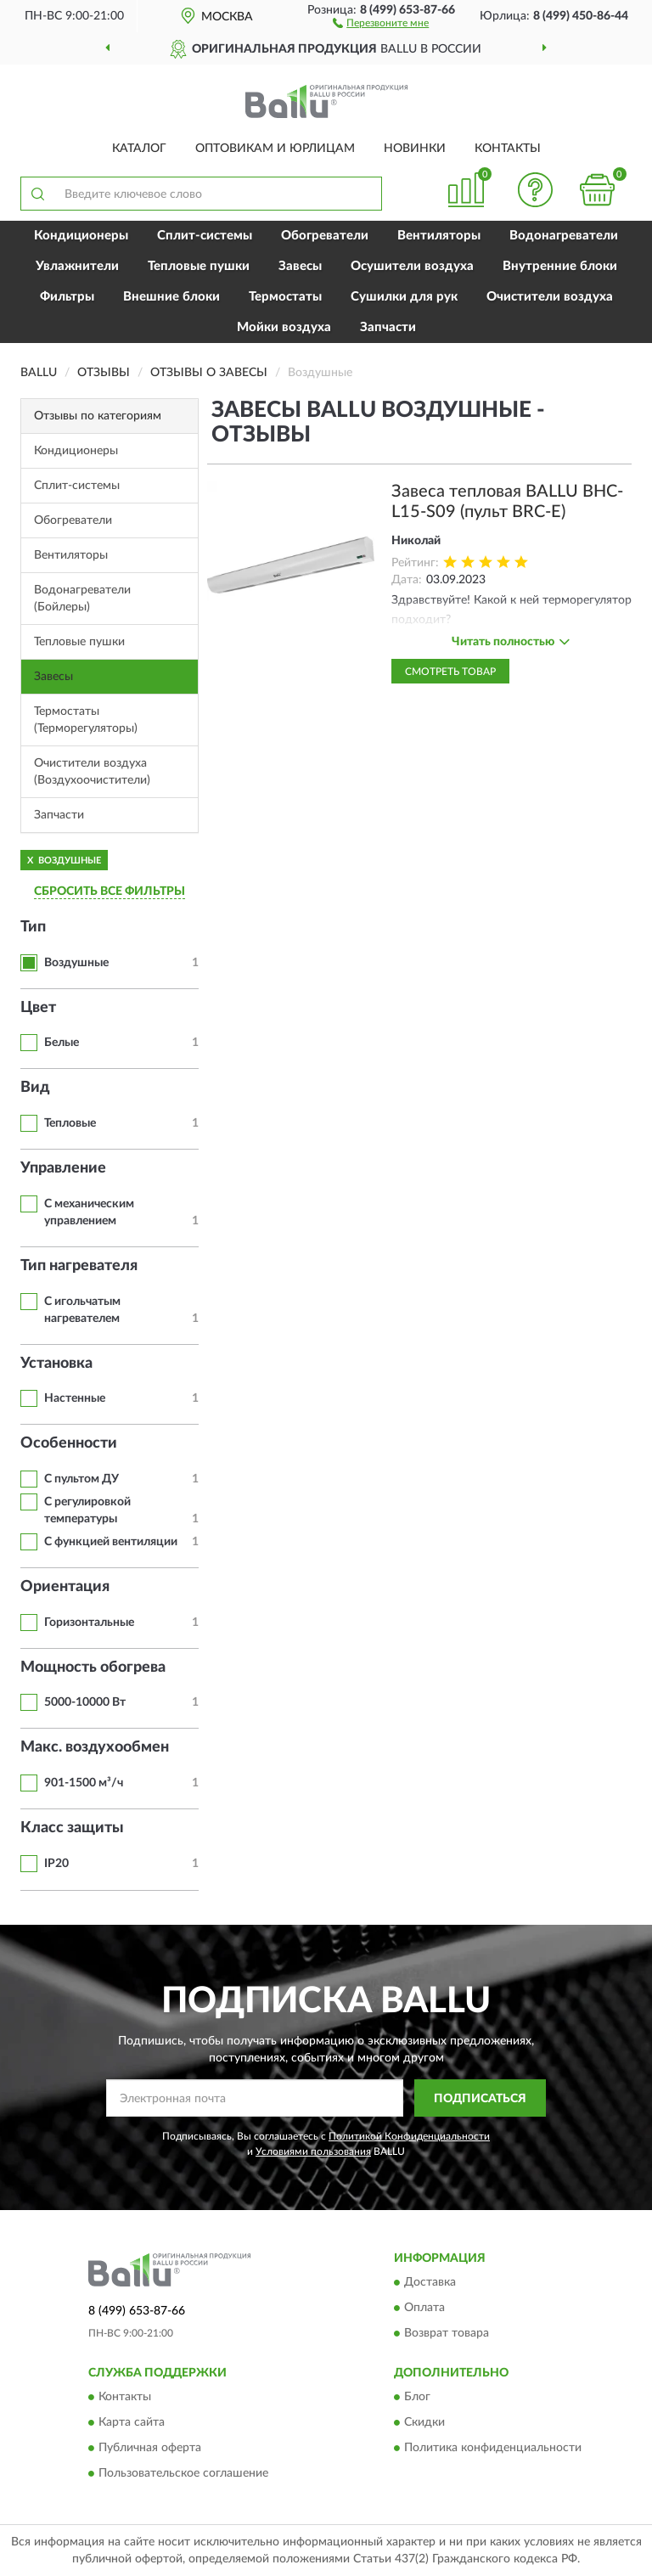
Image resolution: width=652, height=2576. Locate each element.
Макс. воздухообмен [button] (94, 1747)
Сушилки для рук (404, 296)
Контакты (508, 149)
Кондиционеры (81, 235)
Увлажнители (77, 266)
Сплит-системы (204, 235)
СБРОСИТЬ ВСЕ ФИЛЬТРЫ (109, 891)
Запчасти (388, 327)
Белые (61, 1043)
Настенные (74, 1398)
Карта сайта (131, 2423)
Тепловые (70, 1123)
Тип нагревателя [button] (79, 1266)
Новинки (415, 149)
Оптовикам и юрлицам (275, 149)
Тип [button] (33, 927)
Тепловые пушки (199, 266)
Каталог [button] (139, 149)
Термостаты (285, 296)
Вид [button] (35, 1087)
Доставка (430, 2283)
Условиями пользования (313, 2151)
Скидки (424, 2423)
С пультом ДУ (81, 1479)
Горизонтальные (89, 1622)
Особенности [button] (68, 1443)
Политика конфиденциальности (493, 2449)
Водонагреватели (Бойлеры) (82, 598)
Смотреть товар (450, 671)
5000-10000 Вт (85, 1702)
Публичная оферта (149, 2449)
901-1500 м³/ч (83, 1783)
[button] (381, 22)
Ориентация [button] (65, 1587)
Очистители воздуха (549, 296)
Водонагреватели (563, 235)
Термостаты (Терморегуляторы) (86, 720)
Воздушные (76, 963)
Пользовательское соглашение (183, 2474)
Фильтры (67, 296)
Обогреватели (324, 235)
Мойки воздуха (284, 327)
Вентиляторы (439, 235)
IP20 (56, 1864)
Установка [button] (56, 1363)
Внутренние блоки (560, 266)
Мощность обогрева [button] (93, 1667)
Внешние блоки (171, 296)
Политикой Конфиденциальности (409, 2136)
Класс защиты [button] (72, 1828)
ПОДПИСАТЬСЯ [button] (480, 2099)
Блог (417, 2398)
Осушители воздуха (412, 266)
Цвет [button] (38, 1007)
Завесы (300, 266)
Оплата (424, 2308)
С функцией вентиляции (110, 1542)
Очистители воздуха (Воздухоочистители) (92, 771)
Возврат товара (446, 2334)
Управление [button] (63, 1168)
